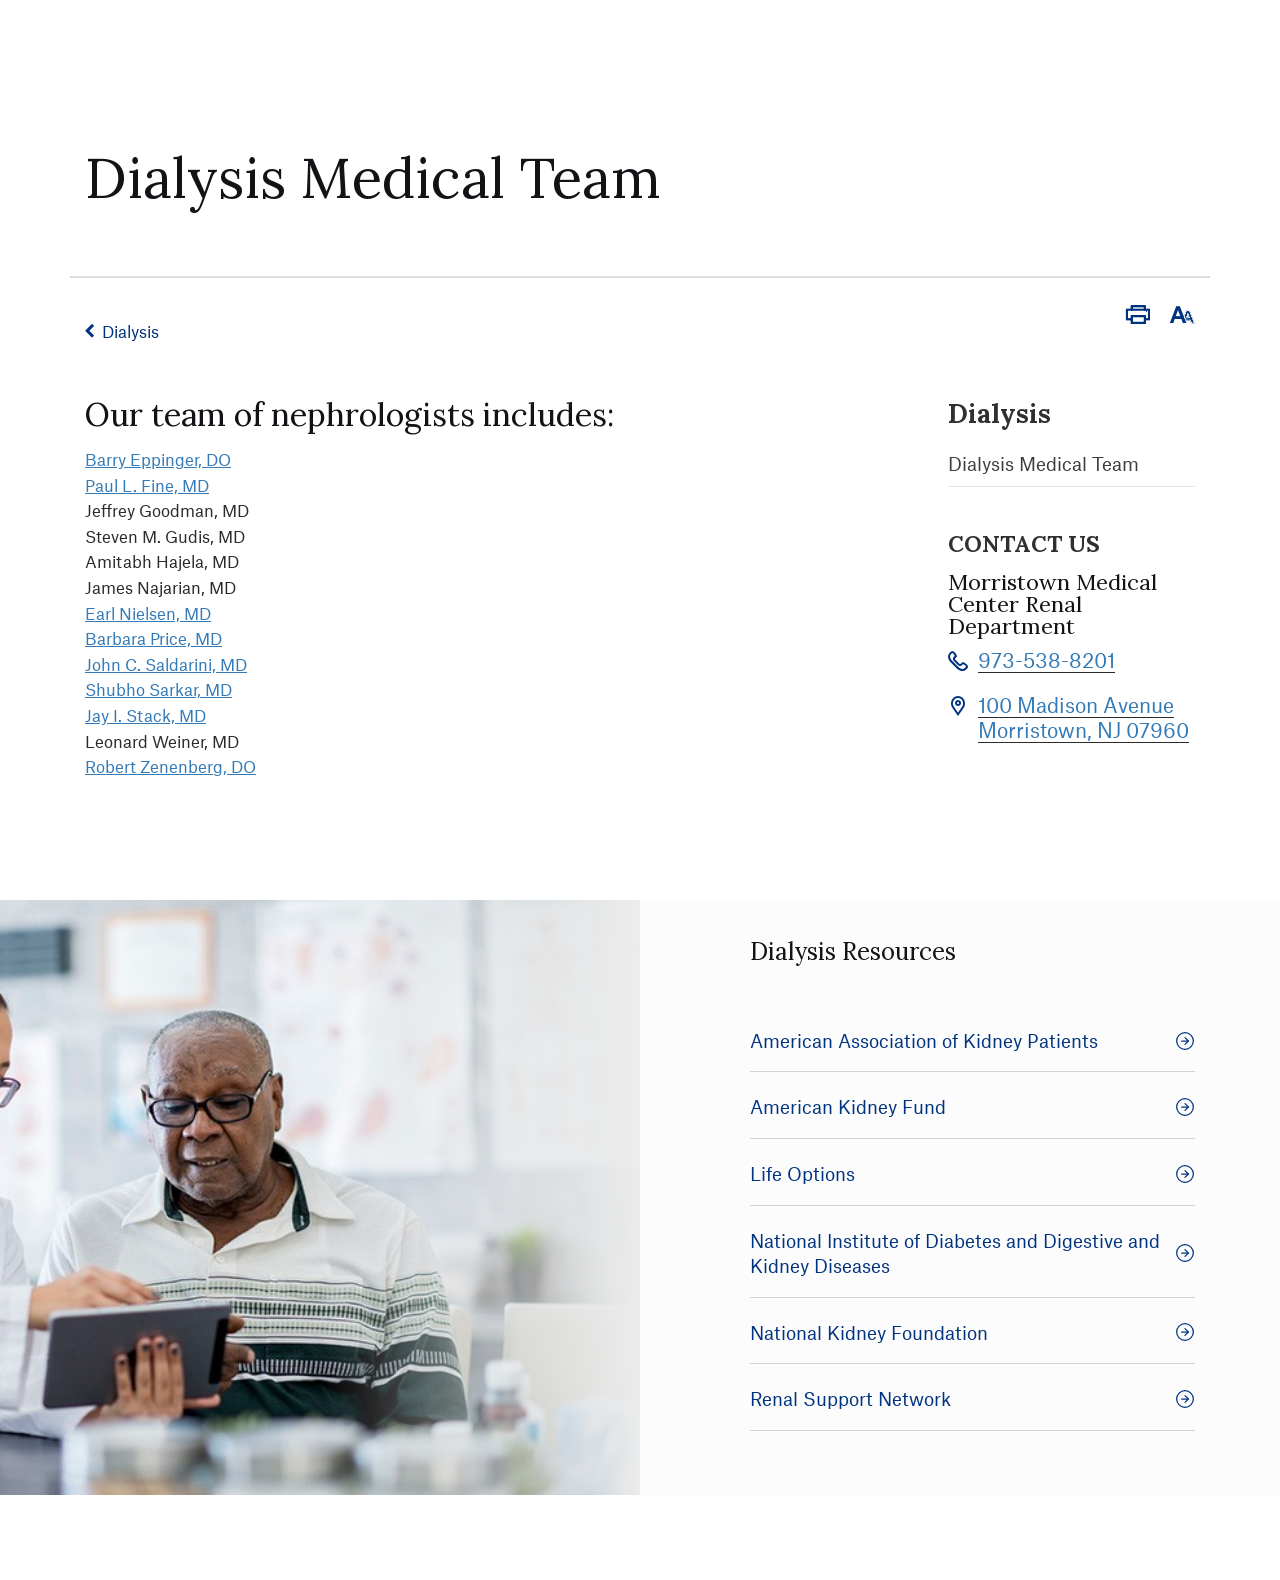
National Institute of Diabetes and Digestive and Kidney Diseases (972, 1253)
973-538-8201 (1046, 659)
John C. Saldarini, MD (166, 664)
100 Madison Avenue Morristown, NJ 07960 (1083, 717)
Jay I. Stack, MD (145, 715)
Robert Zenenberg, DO (170, 766)
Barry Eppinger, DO (158, 459)
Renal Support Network (972, 1398)
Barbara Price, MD (153, 638)
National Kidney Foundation (972, 1332)
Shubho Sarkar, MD (158, 689)
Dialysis (130, 331)
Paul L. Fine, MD (147, 485)
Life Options (972, 1173)
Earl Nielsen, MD (148, 613)
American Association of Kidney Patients (972, 1040)
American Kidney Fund (972, 1106)
